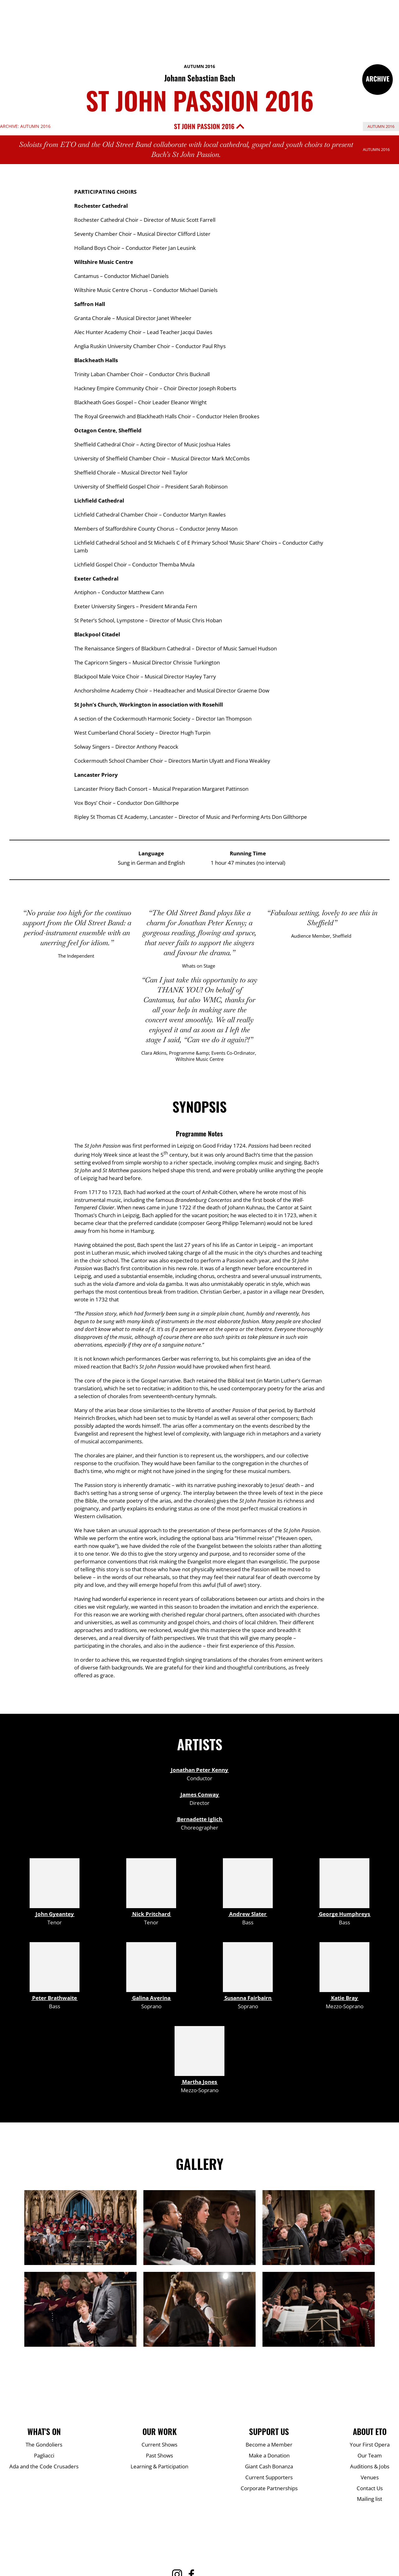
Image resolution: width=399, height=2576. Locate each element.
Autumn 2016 (199, 66)
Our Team (370, 2455)
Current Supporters (269, 2477)
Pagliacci (44, 2455)
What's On (44, 2431)
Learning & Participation (159, 2466)
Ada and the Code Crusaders (44, 2466)
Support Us (269, 2431)
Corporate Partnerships (269, 2488)
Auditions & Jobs (369, 2466)
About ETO (370, 2431)
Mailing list (369, 2498)
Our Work (159, 2431)
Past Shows (159, 2455)
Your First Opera (370, 2444)
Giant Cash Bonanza (269, 2466)
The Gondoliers (44, 2444)
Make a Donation (269, 2455)
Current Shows (159, 2444)
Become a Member (269, 2444)
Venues (370, 2477)
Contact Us (370, 2488)
